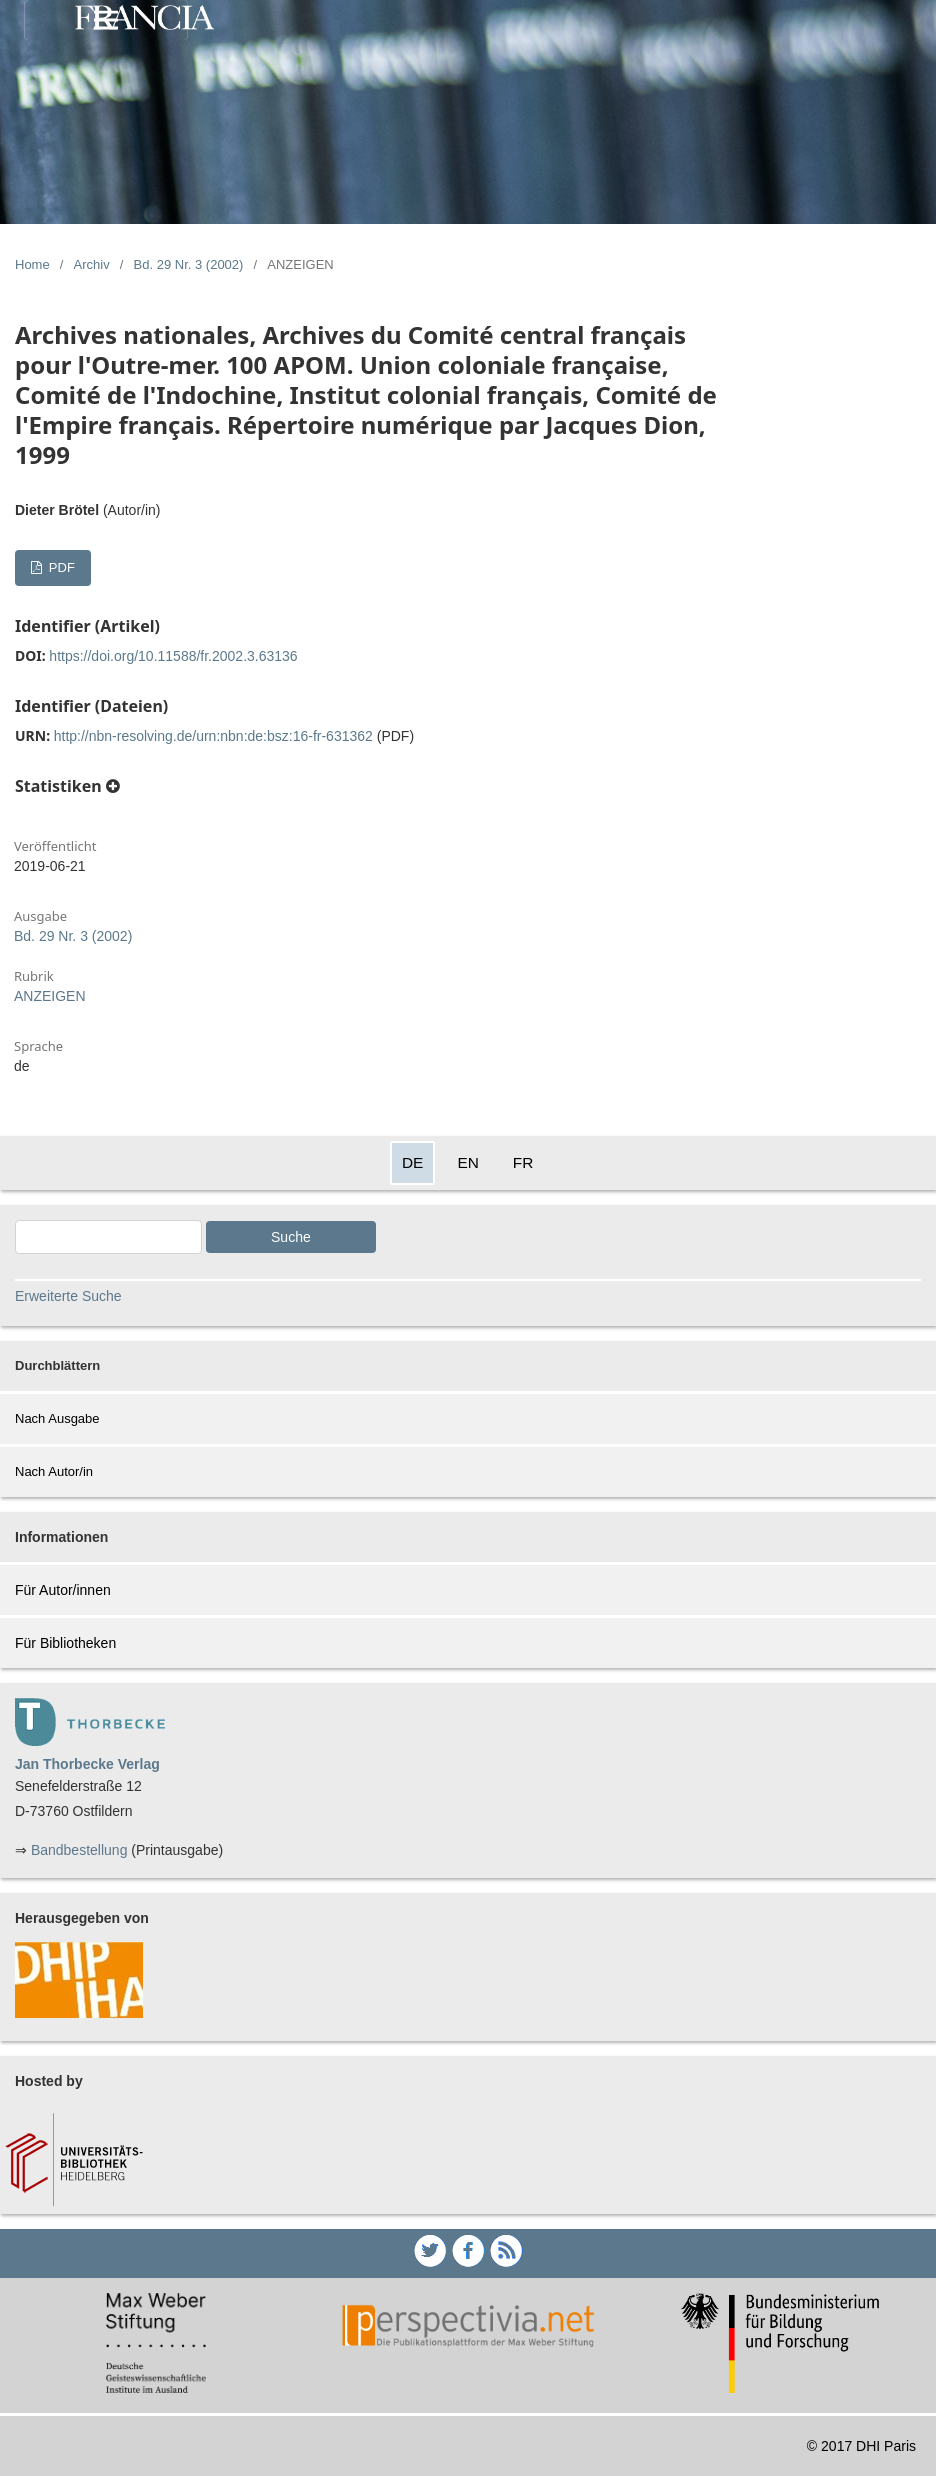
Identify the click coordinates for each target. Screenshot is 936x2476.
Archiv (92, 264)
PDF (60, 567)
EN (467, 1162)
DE (412, 1162)
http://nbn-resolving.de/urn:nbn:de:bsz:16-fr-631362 (213, 736)
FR (523, 1162)
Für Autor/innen (63, 1590)
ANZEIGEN (50, 996)
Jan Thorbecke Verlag (87, 1764)
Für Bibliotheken (65, 1643)
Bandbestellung (79, 1850)
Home (32, 264)
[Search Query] (108, 1237)
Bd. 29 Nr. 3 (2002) (189, 264)
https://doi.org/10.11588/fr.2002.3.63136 (173, 656)
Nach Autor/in (54, 1471)
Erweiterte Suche (68, 1296)
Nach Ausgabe (57, 1418)
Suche (291, 1237)
